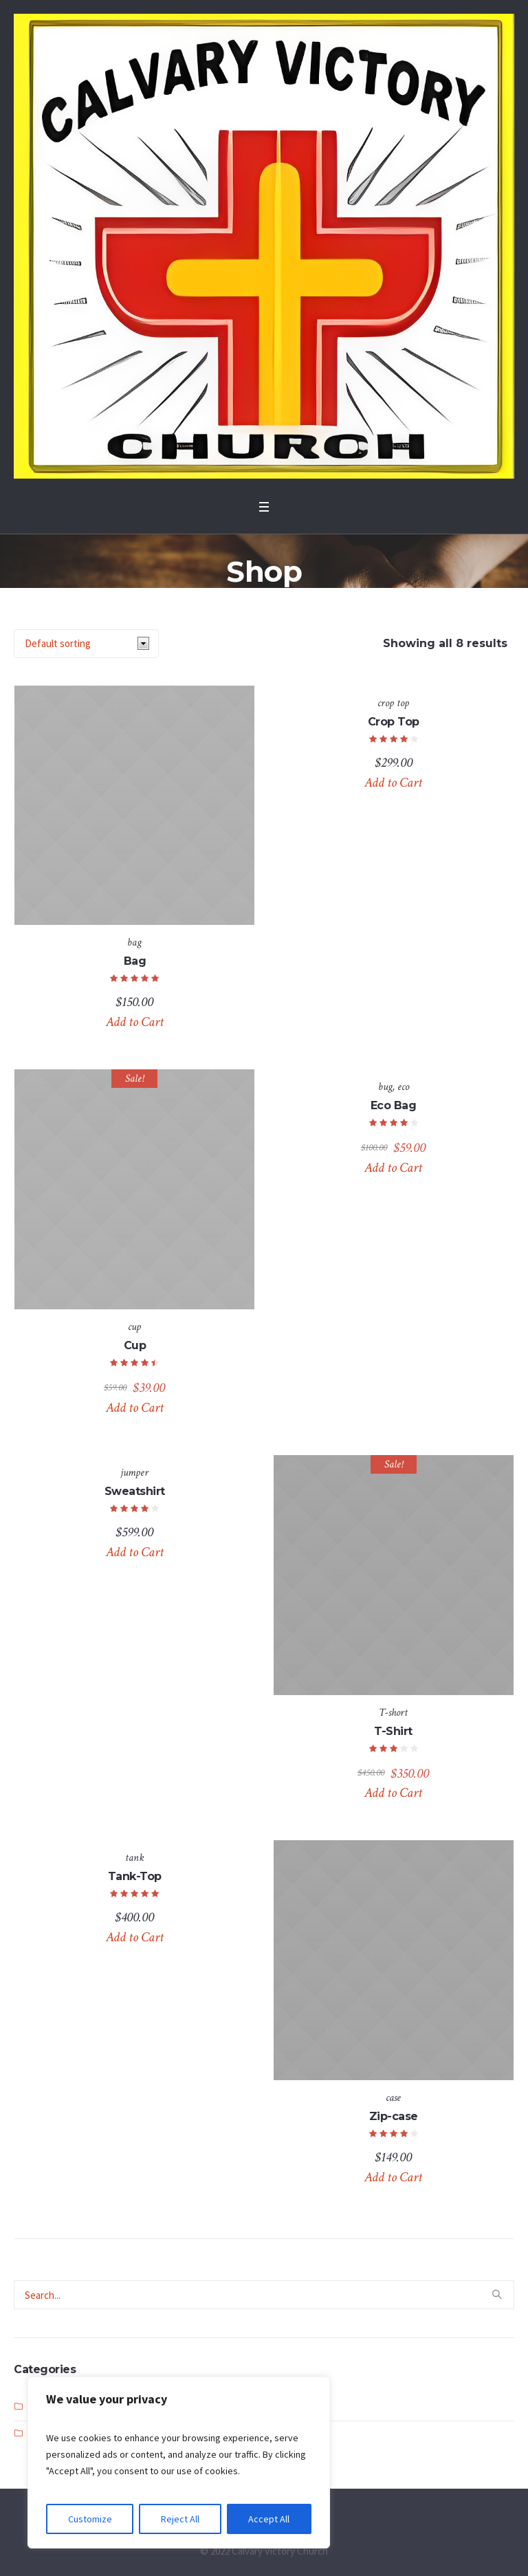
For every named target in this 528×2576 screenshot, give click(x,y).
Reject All (180, 2519)
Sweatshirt (134, 1491)
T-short (393, 1712)
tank (134, 1858)
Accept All (268, 2519)
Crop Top (393, 721)
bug (385, 1087)
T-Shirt (393, 1731)
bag (134, 942)
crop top (393, 703)
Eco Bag (394, 1105)
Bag (135, 961)
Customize (90, 2519)
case (393, 2098)
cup (134, 1327)
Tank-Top (135, 1876)
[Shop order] (86, 643)
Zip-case (393, 2116)
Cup (135, 1345)
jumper (134, 1472)
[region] (179, 2462)
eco (403, 1087)
